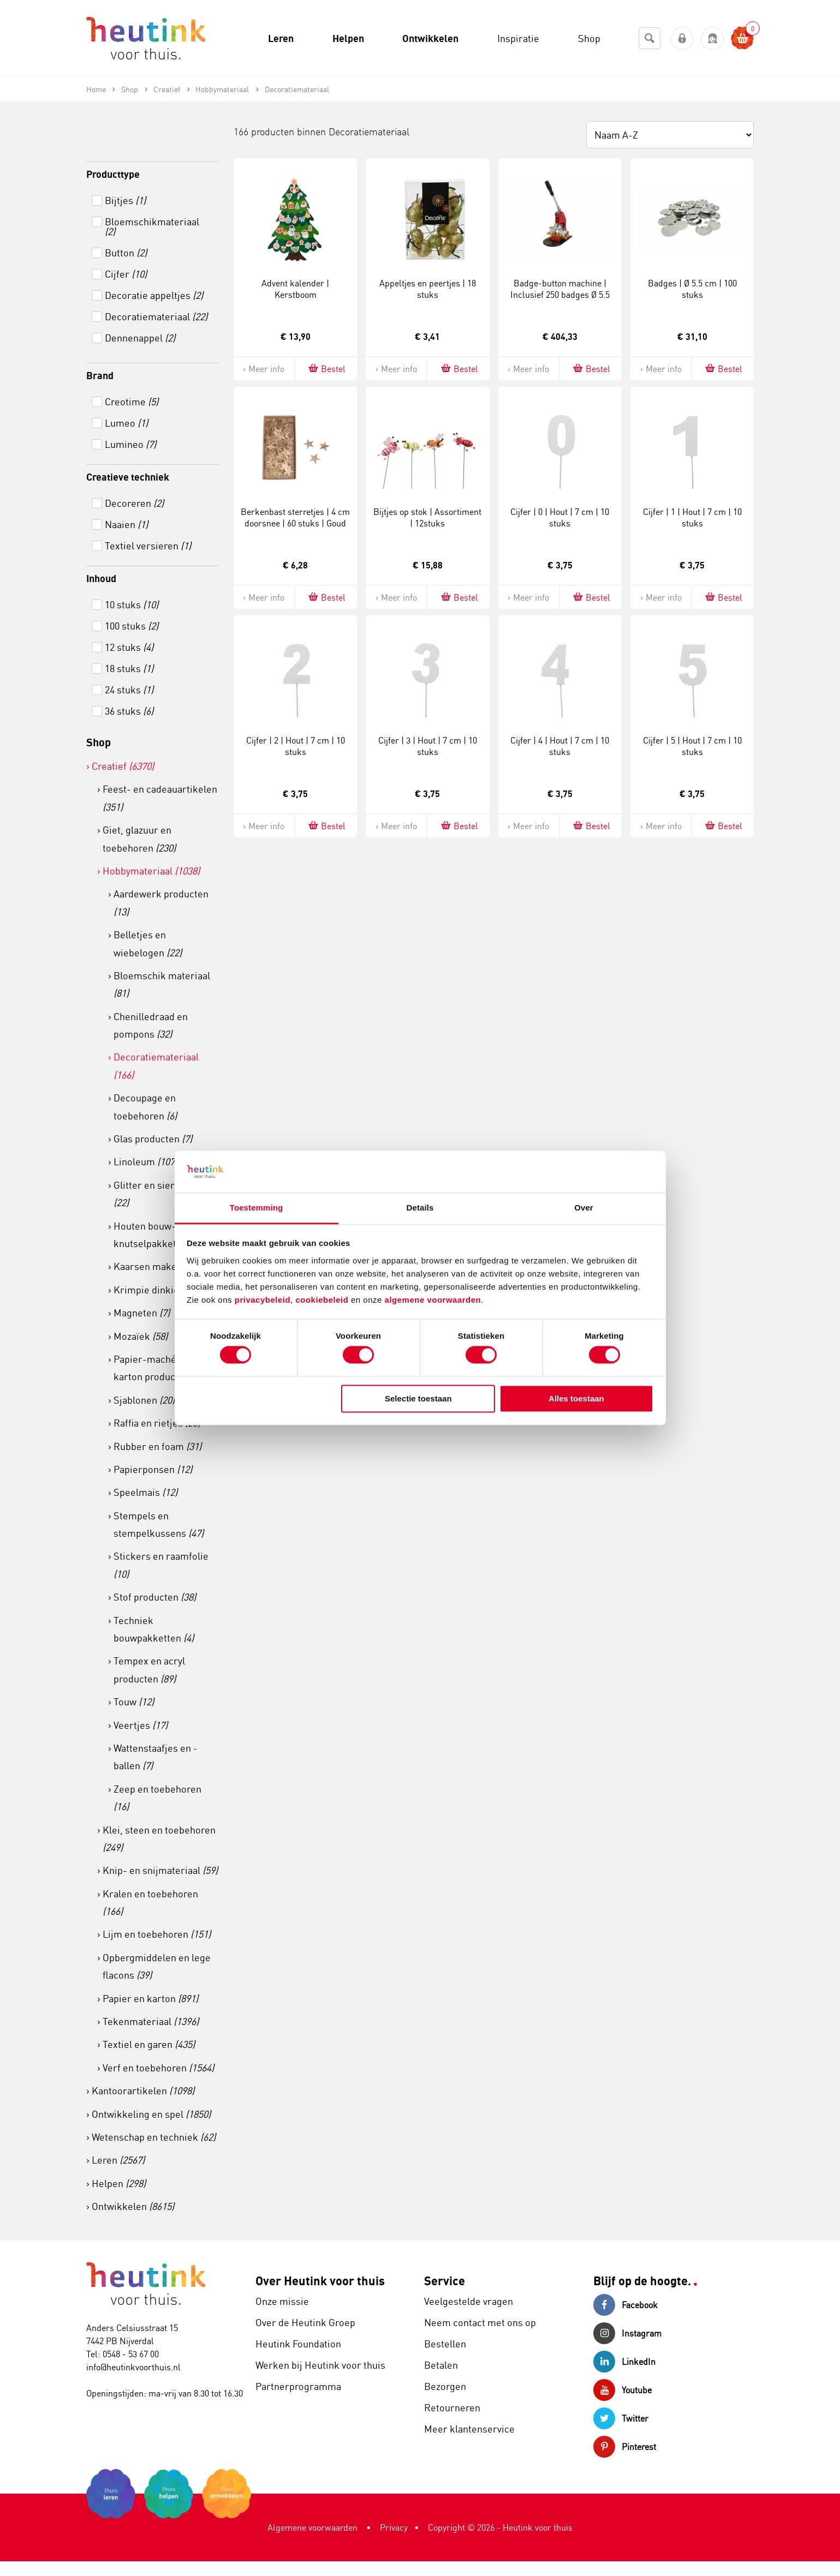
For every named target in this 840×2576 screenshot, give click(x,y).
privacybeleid (262, 1299)
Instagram (627, 2333)
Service (444, 2281)
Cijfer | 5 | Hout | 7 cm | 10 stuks (692, 746)
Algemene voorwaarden (312, 2527)
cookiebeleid (323, 1299)
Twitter (620, 2418)
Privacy (394, 2527)
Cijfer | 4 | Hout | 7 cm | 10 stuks (559, 746)
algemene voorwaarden (433, 1299)
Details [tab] (420, 1207)
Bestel (326, 368)
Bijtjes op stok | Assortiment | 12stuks (427, 517)
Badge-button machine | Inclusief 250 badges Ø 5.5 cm (560, 294)
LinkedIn (624, 2362)
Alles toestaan (576, 1398)
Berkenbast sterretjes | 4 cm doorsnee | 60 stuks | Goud (295, 517)
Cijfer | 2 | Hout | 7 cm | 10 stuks (295, 746)
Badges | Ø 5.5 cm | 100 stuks (692, 289)
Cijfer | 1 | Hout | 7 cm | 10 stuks (692, 517)
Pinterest (624, 2447)
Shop (98, 742)
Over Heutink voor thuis (320, 2281)
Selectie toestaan (418, 1398)
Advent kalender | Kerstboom (295, 289)
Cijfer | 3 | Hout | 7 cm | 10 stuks (427, 746)
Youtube (622, 2390)
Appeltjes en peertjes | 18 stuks (427, 289)
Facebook (625, 2305)
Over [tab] (583, 1207)
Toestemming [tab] (256, 1207)
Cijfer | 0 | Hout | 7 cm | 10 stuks (559, 517)
